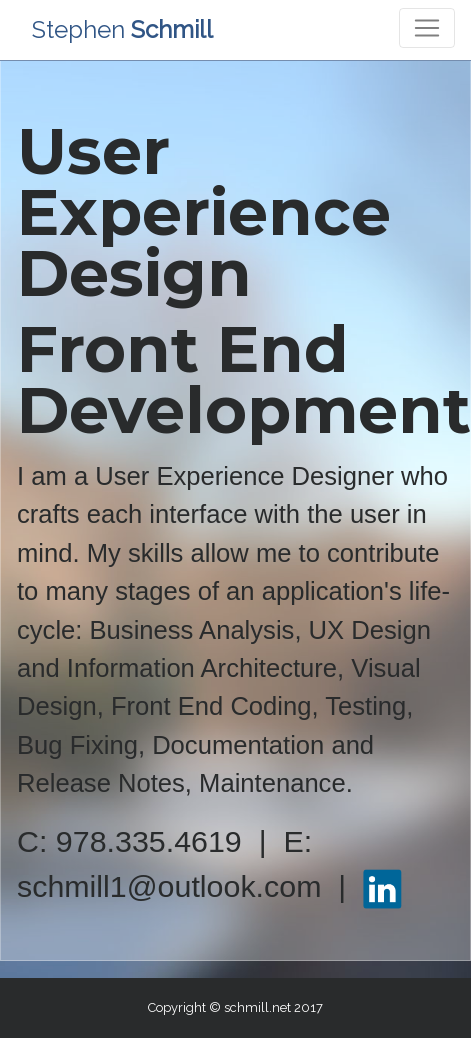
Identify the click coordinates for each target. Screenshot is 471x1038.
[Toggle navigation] (427, 28)
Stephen (122, 29)
